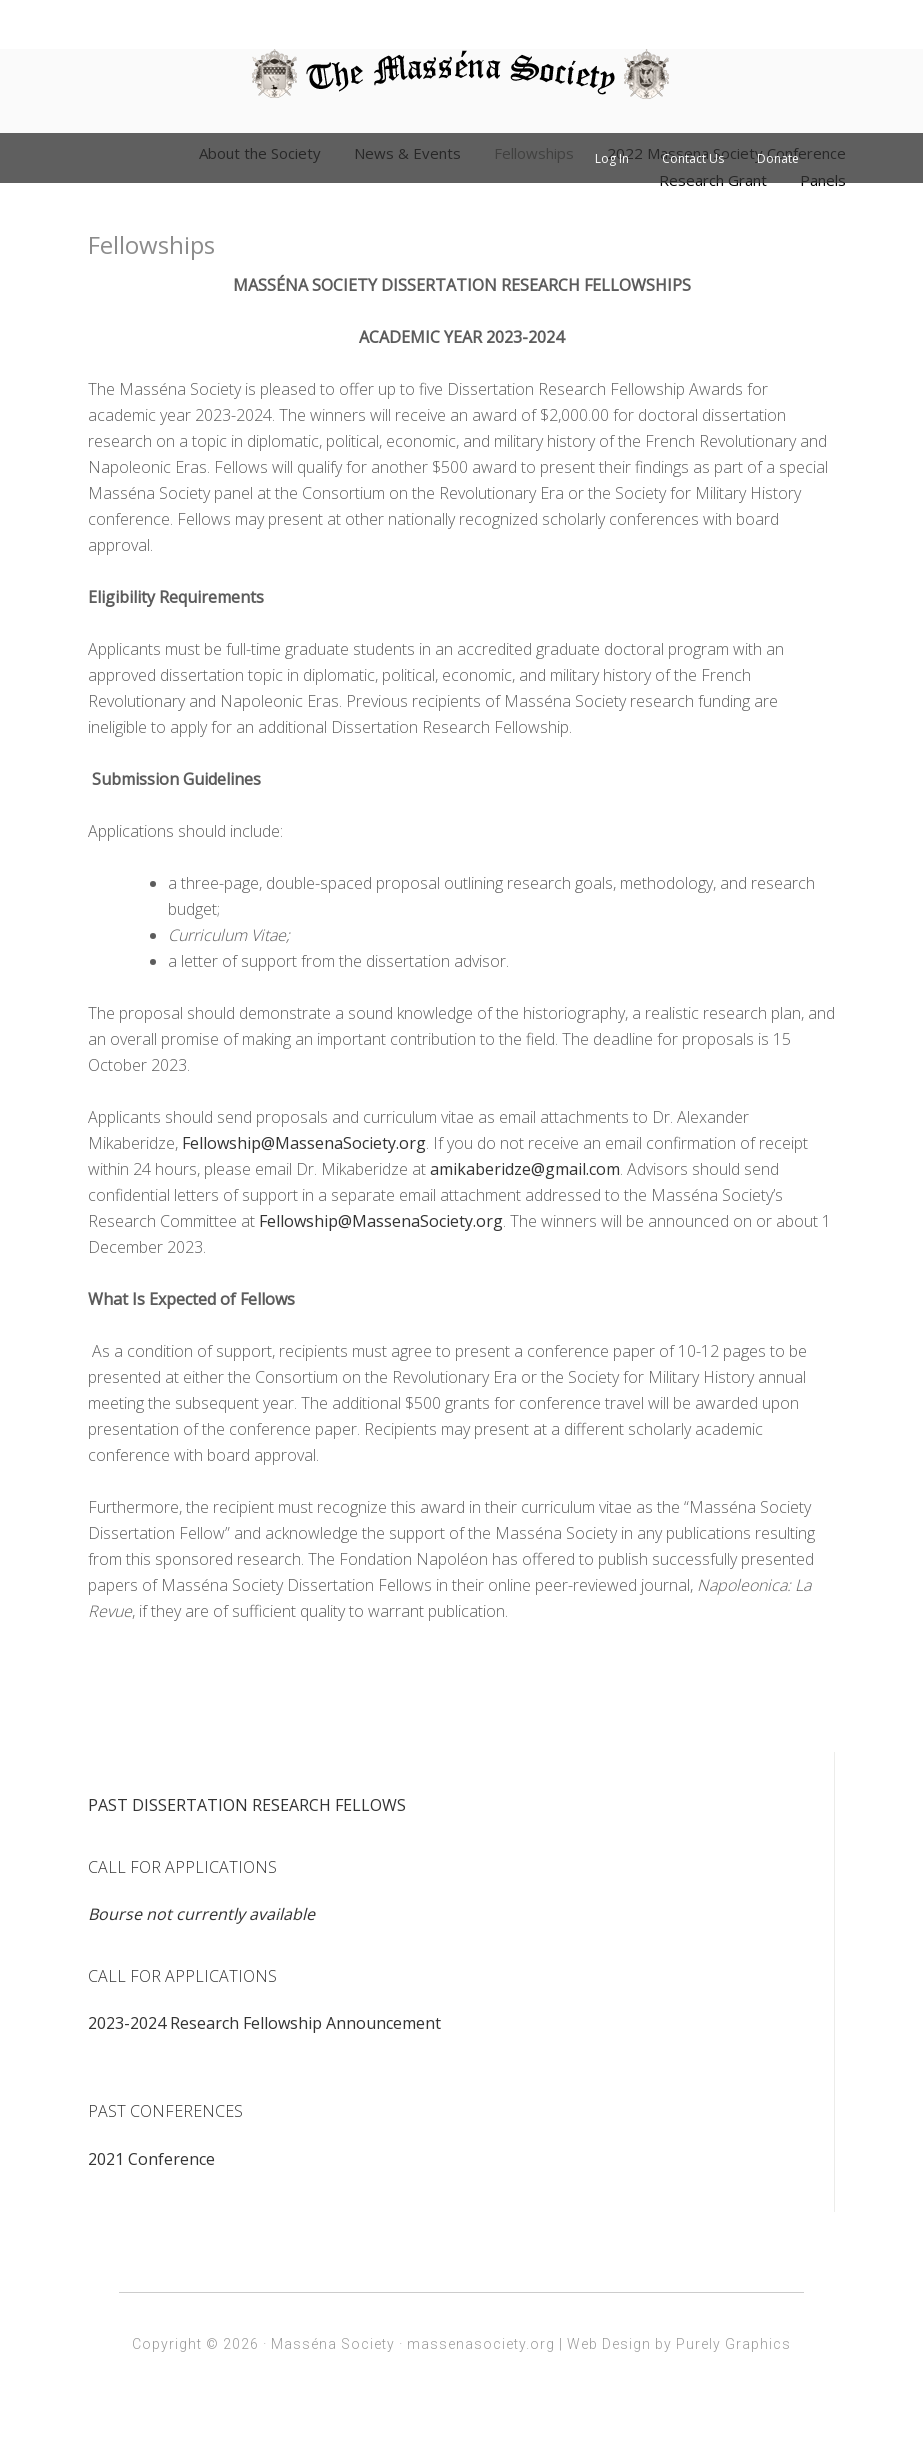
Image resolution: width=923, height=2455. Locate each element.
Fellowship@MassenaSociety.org (304, 1143)
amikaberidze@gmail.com (525, 1169)
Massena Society (461, 74)
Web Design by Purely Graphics (679, 2344)
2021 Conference (151, 2159)
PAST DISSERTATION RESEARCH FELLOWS (247, 1805)
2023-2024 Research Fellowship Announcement (264, 2023)
